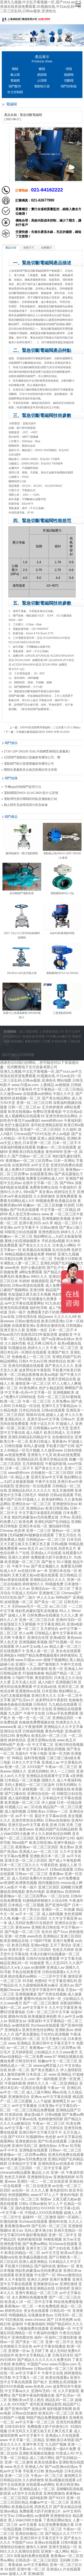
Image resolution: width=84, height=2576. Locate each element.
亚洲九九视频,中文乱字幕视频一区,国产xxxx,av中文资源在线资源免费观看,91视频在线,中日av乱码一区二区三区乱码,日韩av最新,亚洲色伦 (41, 6)
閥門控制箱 (69, 86)
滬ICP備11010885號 (18, 1055)
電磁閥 (15, 80)
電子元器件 (72, 1031)
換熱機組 (17, 1041)
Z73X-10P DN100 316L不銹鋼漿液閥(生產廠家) (36, 751)
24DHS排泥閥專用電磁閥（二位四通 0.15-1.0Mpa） (51, 727)
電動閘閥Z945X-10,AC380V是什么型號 (30, 793)
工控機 (45, 1041)
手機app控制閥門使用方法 (21, 787)
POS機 (51, 1036)
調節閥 (42, 74)
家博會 (40, 1036)
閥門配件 (15, 86)
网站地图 (64, 1080)
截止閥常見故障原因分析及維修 (25, 805)
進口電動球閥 (28, 1031)
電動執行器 (42, 86)
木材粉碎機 (59, 1041)
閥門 (16, 324)
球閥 (69, 69)
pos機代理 (64, 1036)
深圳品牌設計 (12, 1036)
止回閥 (42, 80)
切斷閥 (68, 80)
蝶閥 (42, 69)
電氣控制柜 (32, 1041)
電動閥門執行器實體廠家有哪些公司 (28, 763)
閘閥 (15, 69)
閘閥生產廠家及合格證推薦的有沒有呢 (29, 769)
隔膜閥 (68, 74)
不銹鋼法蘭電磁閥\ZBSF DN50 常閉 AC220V (43, 731)
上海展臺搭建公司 (51, 1031)
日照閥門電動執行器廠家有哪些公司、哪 (31, 757)
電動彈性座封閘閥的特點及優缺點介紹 (29, 799)
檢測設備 (28, 1036)
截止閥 (15, 74)
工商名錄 (74, 1041)
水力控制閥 (15, 92)
